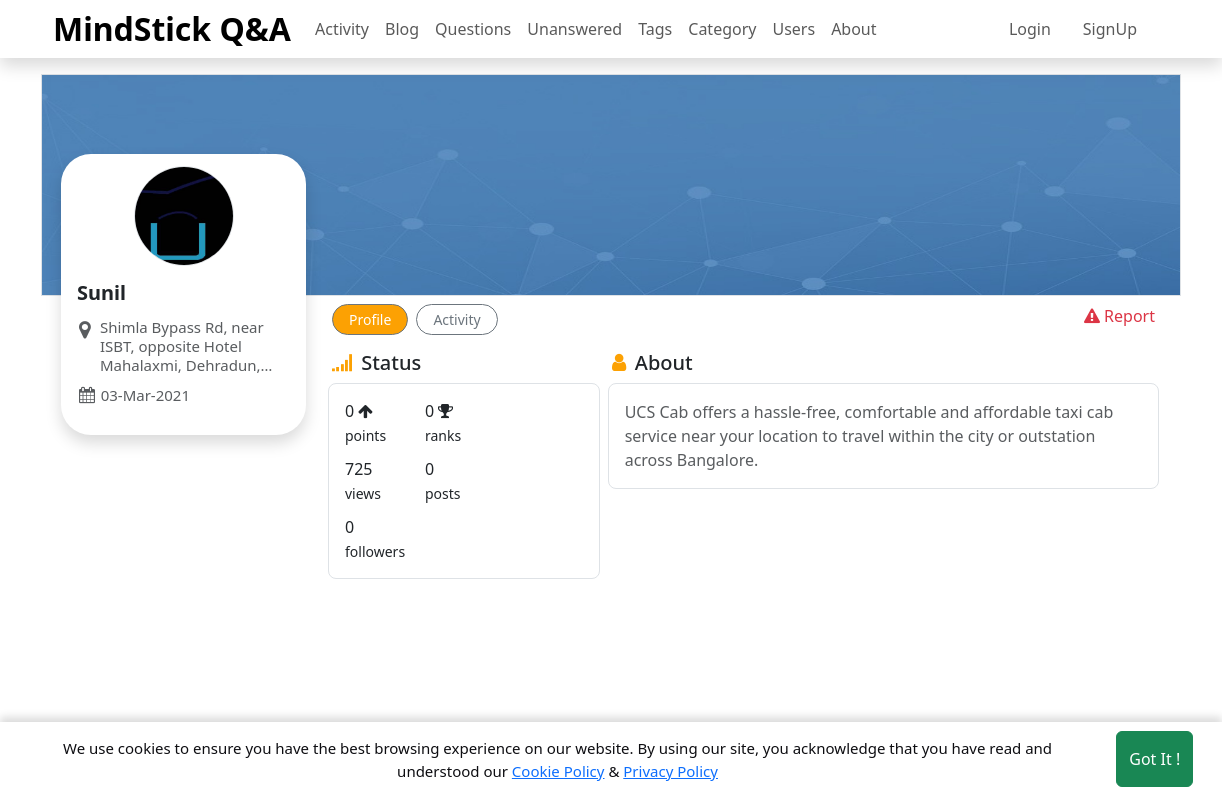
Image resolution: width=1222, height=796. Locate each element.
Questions (473, 29)
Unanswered (574, 29)
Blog (402, 29)
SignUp (1110, 29)
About (853, 29)
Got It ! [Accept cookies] (1154, 759)
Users (793, 29)
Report (1117, 316)
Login (1030, 29)
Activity (342, 29)
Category (722, 29)
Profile (370, 319)
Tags (655, 29)
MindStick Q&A (172, 28)
